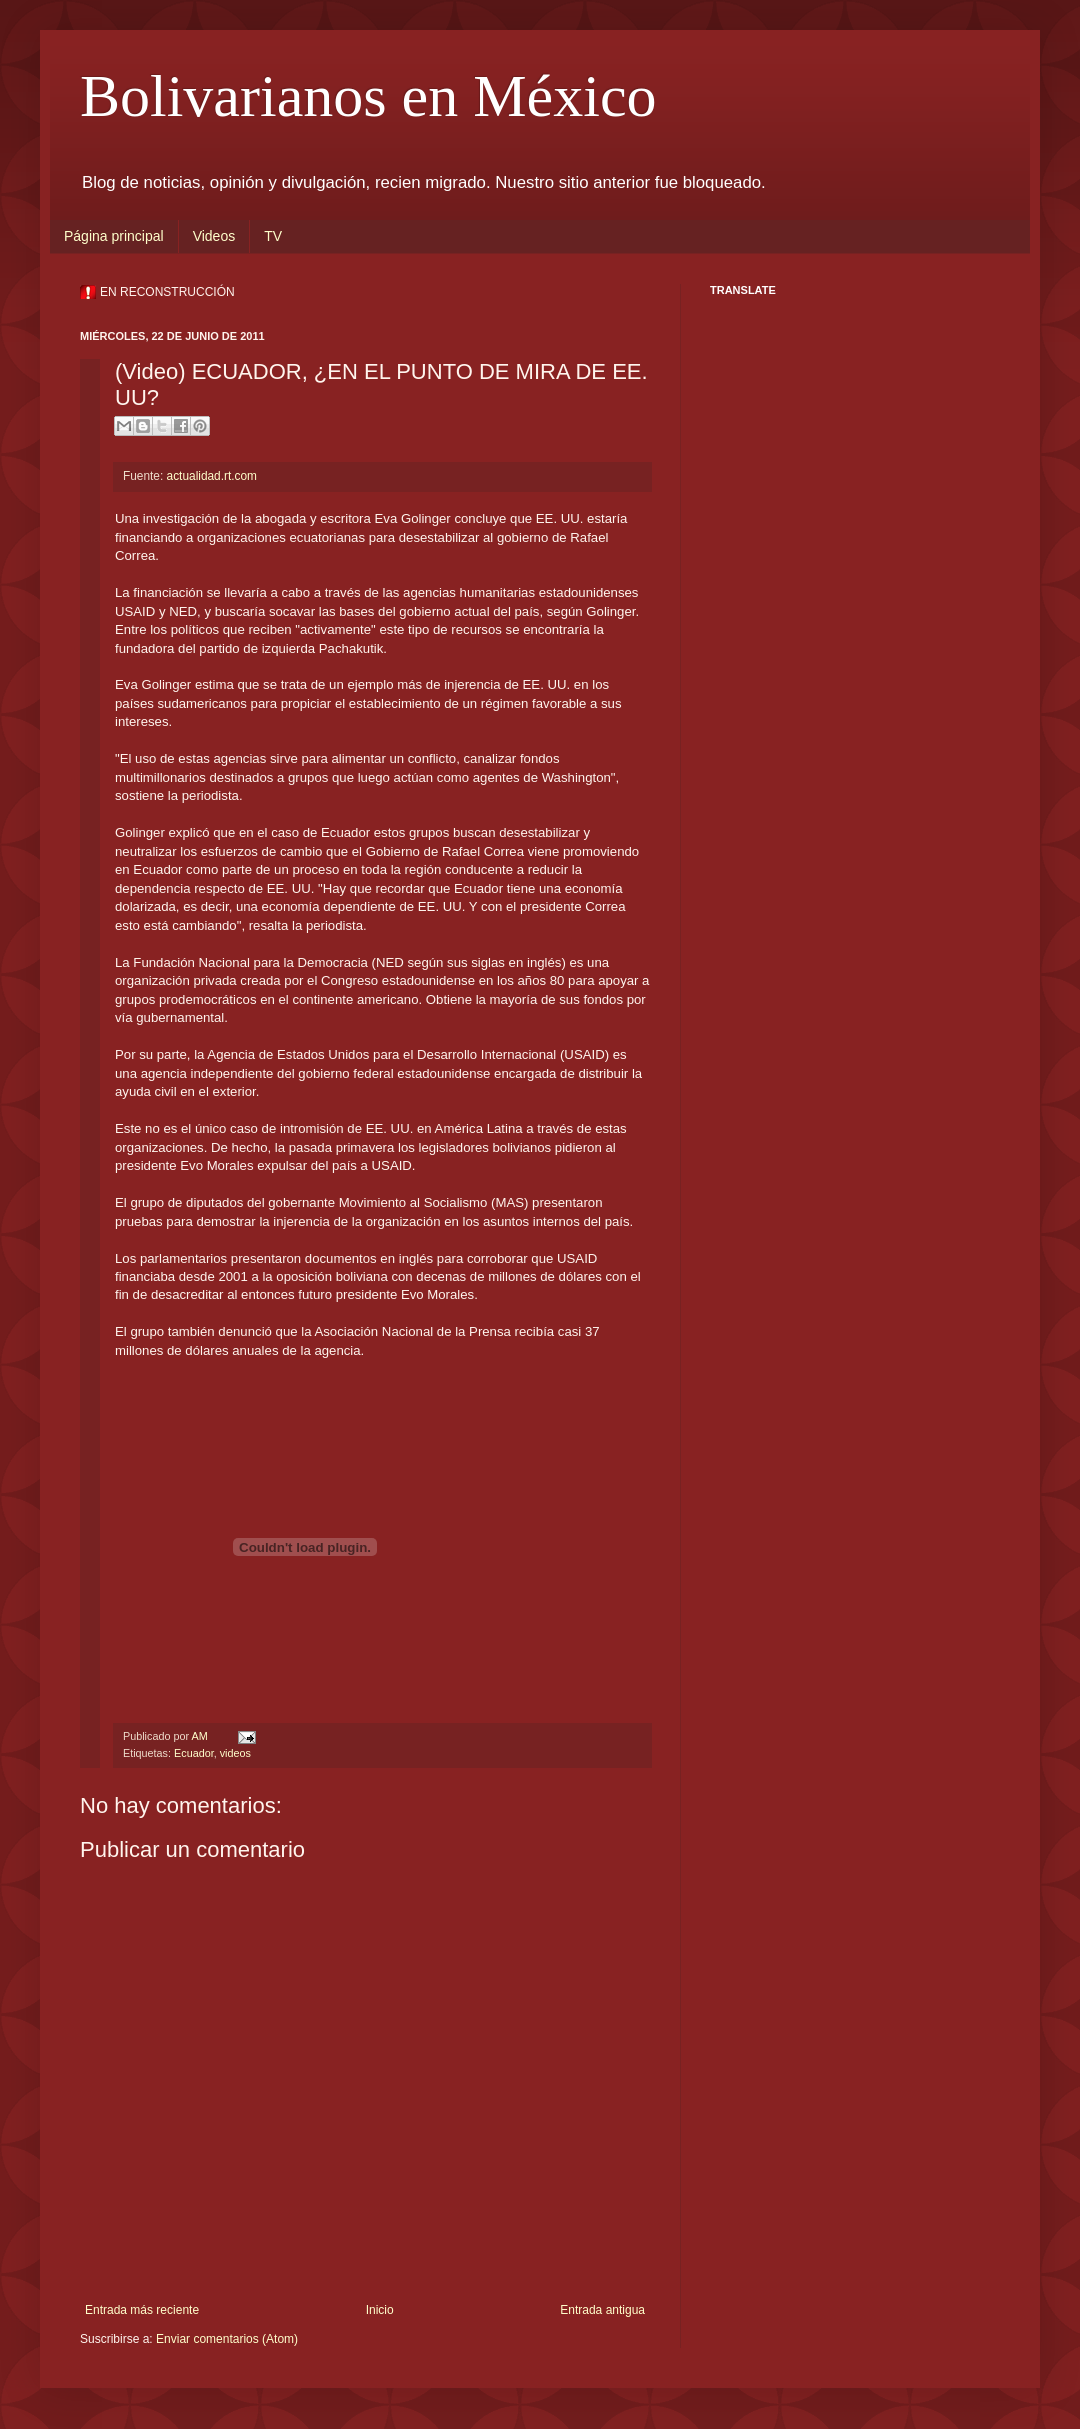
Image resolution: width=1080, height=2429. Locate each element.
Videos (214, 236)
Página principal (114, 236)
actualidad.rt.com (212, 476)
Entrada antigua (602, 2310)
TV (273, 236)
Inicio (380, 2310)
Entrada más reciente (142, 2310)
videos (235, 1753)
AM (200, 1736)
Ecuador (194, 1753)
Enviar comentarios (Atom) (227, 2339)
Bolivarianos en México (368, 96)
